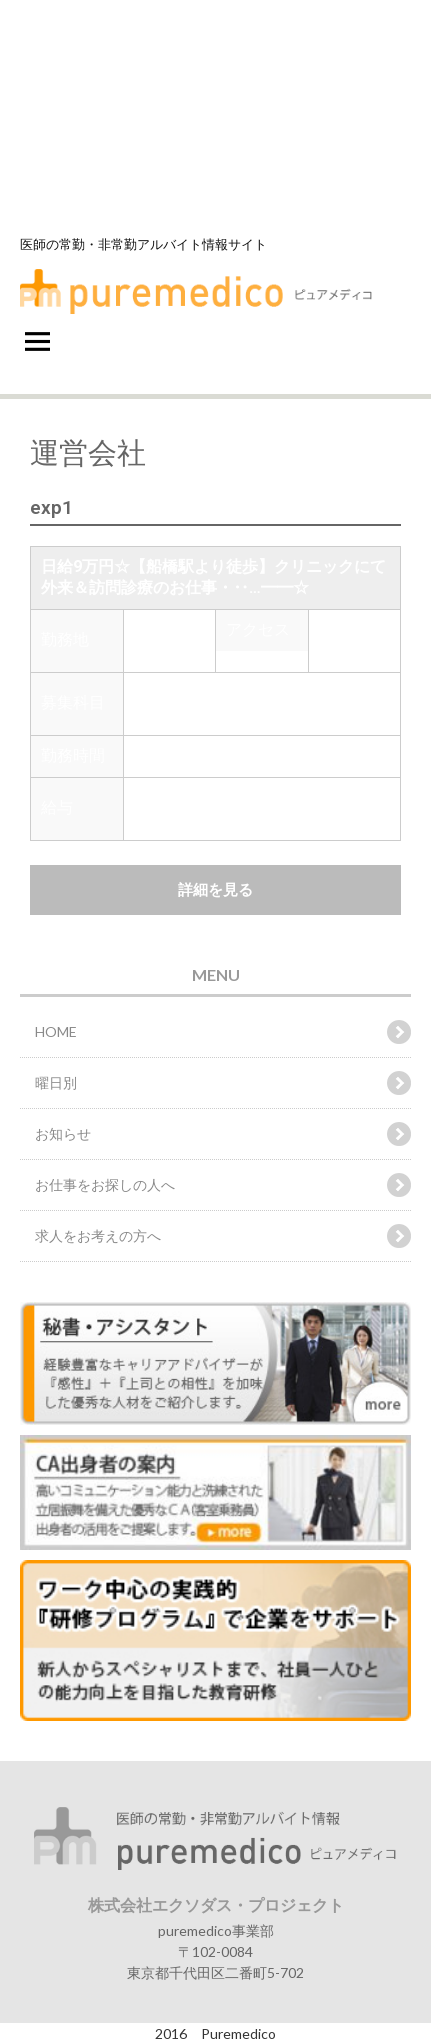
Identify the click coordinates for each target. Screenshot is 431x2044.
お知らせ (63, 1133)
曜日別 (56, 1082)
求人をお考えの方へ (98, 1235)
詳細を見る (215, 890)
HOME (56, 1031)
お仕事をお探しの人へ (105, 1184)
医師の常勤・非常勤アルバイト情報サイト (143, 244)
